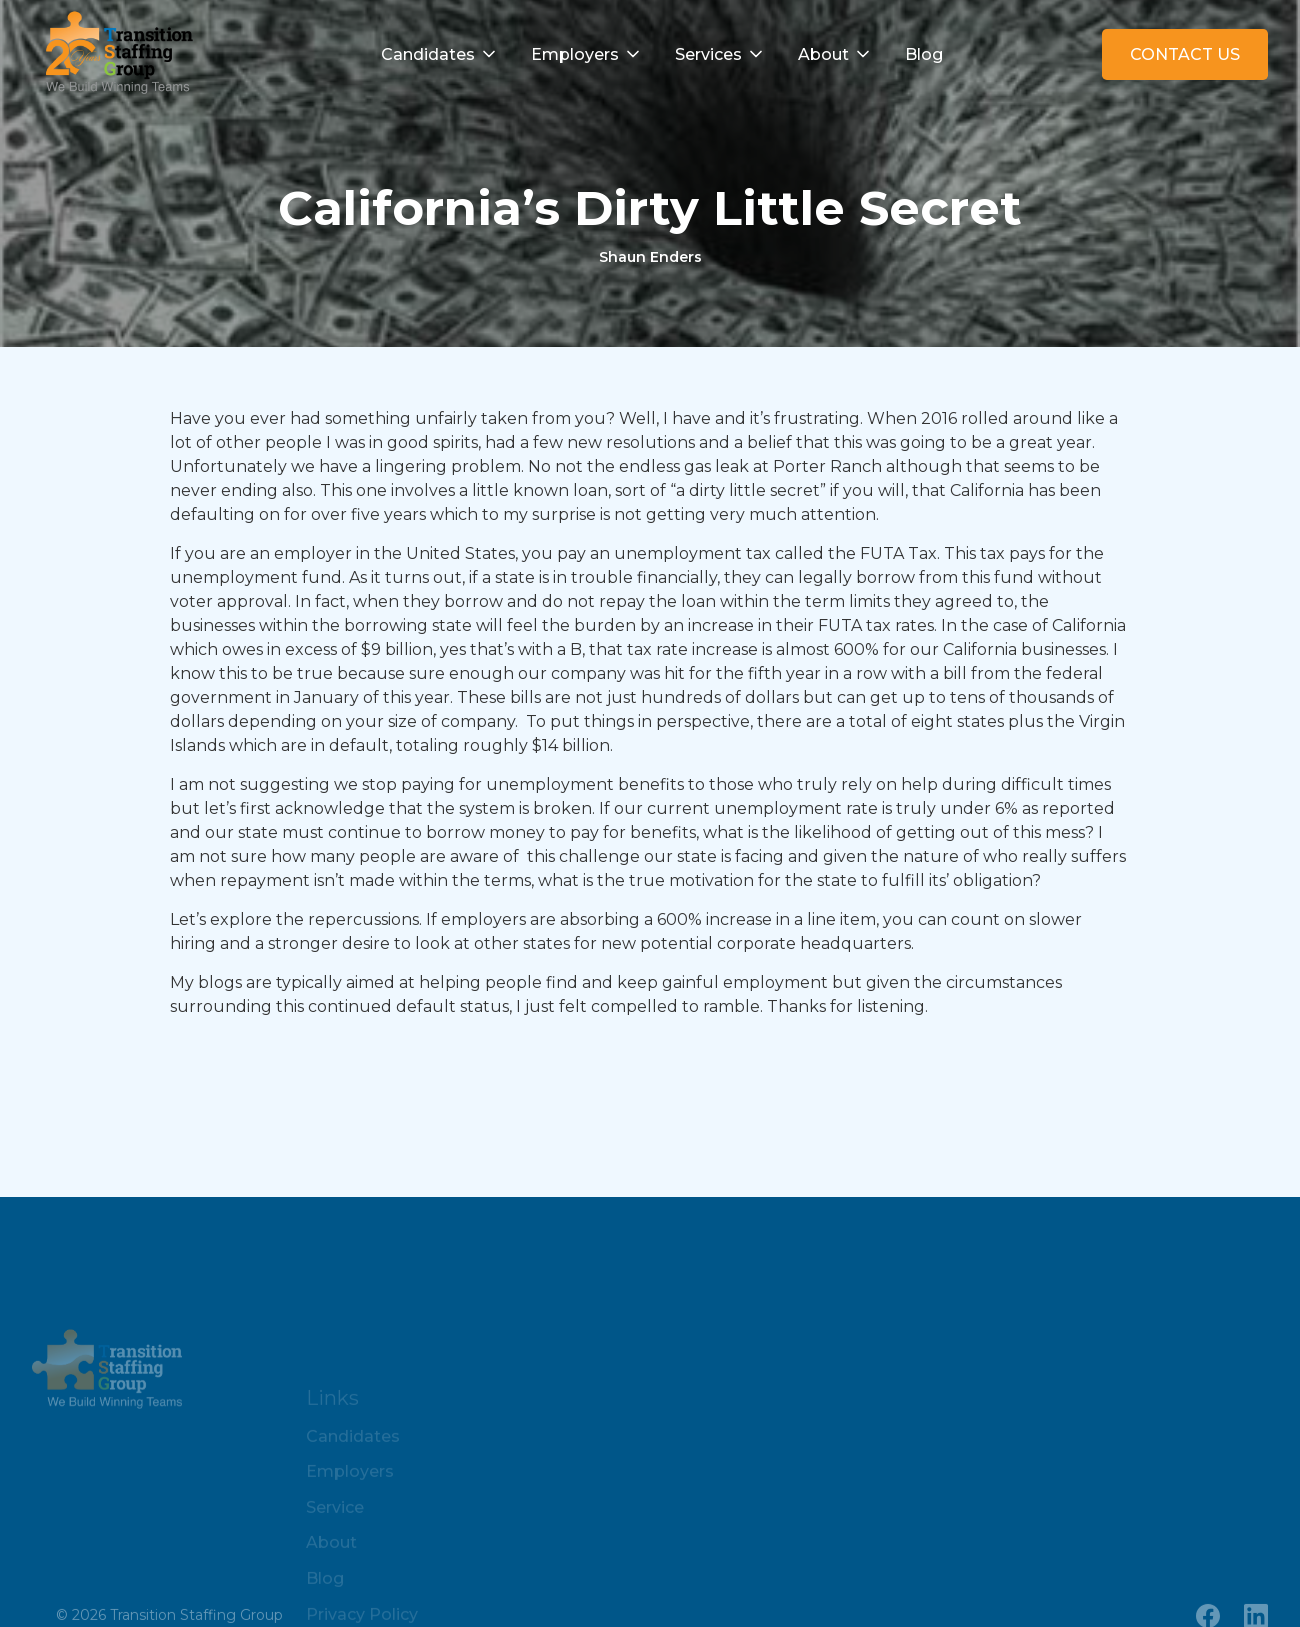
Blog (924, 54)
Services (708, 54)
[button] (440, 55)
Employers (575, 54)
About (823, 54)
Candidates (428, 54)
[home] (114, 54)
